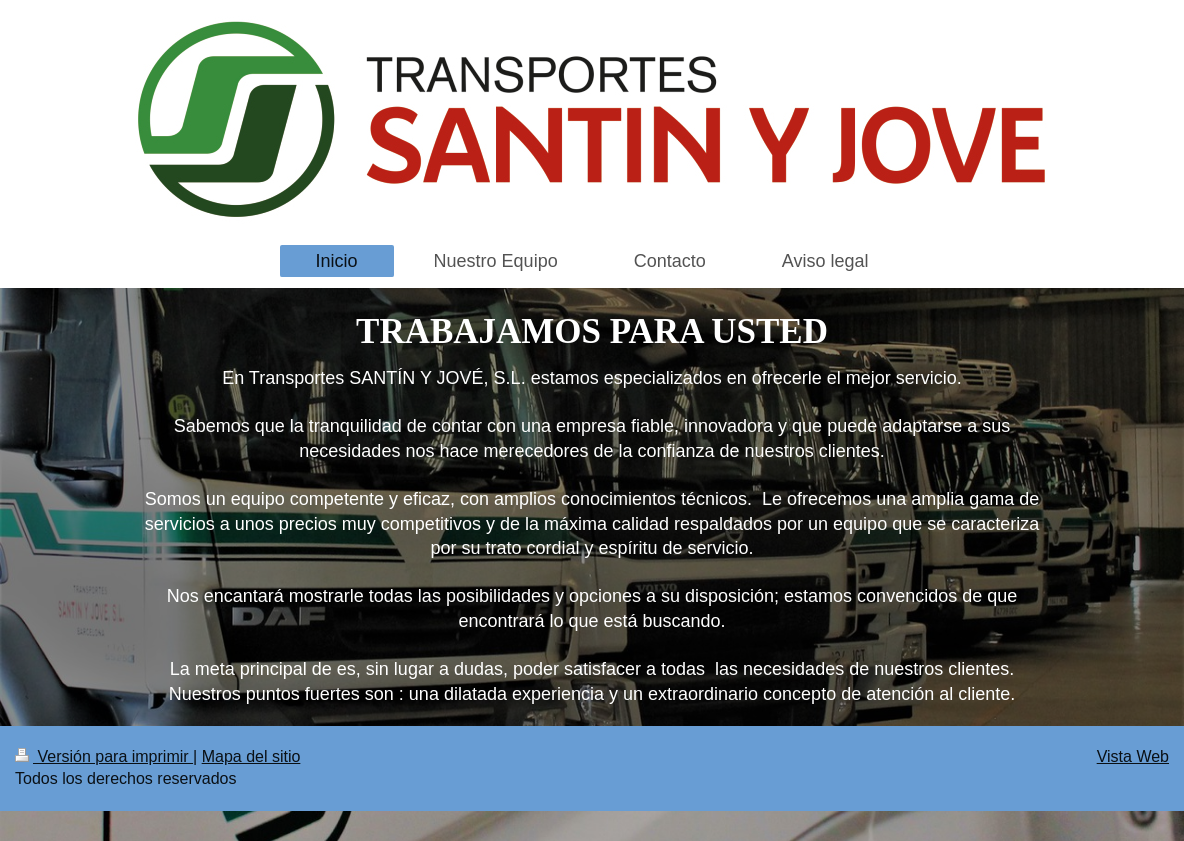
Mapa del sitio (251, 756)
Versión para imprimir (104, 756)
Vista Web (1133, 756)
